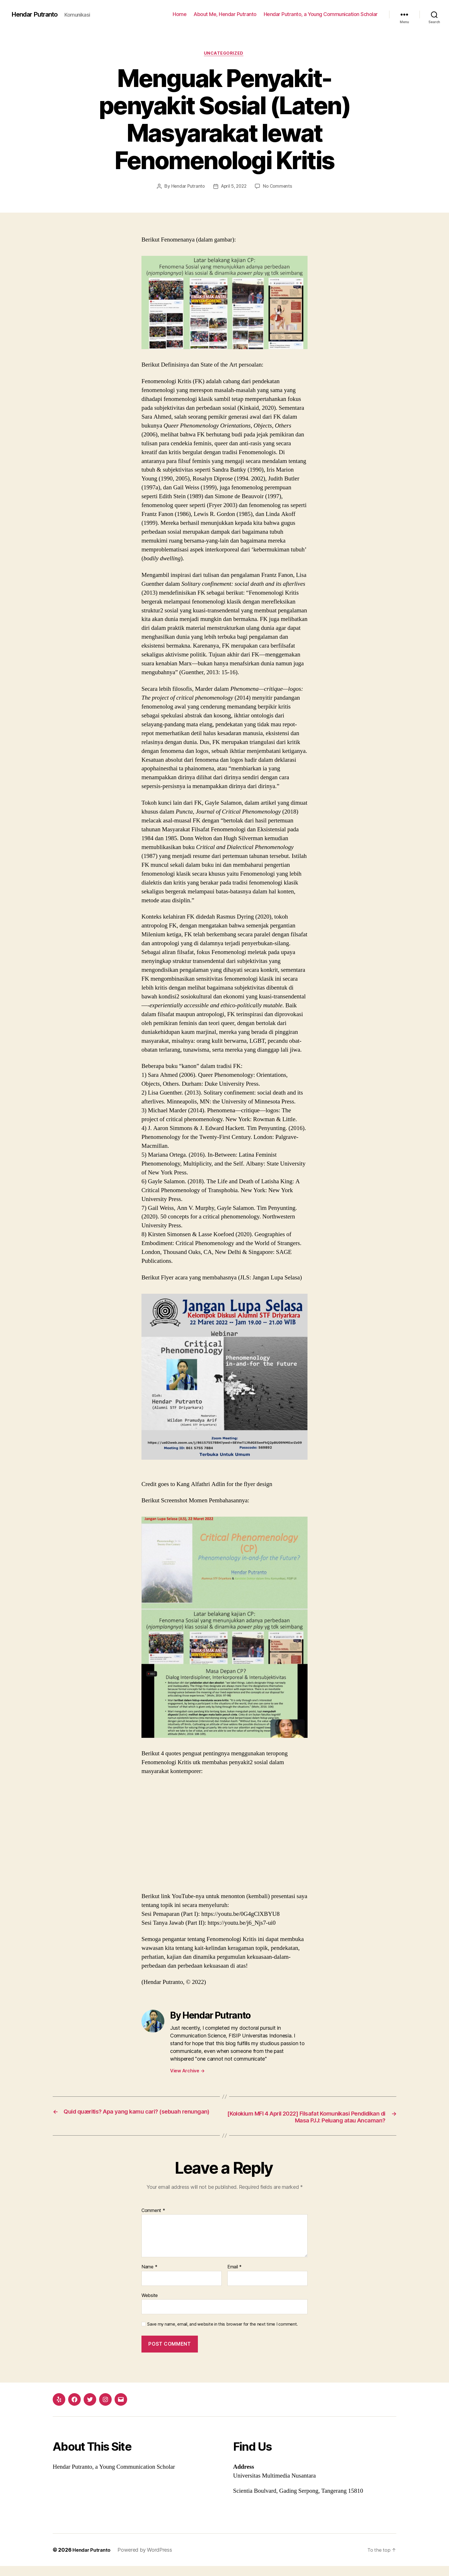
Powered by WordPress (147, 2560)
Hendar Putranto (37, 14)
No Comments (279, 187)
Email (234, 2277)
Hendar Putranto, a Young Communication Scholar (321, 14)
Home (179, 14)
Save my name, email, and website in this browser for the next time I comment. (222, 2334)
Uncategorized (224, 54)
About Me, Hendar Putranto (225, 14)
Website (149, 2305)
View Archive (187, 2072)
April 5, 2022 (233, 187)
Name (149, 2277)
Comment (153, 2220)
